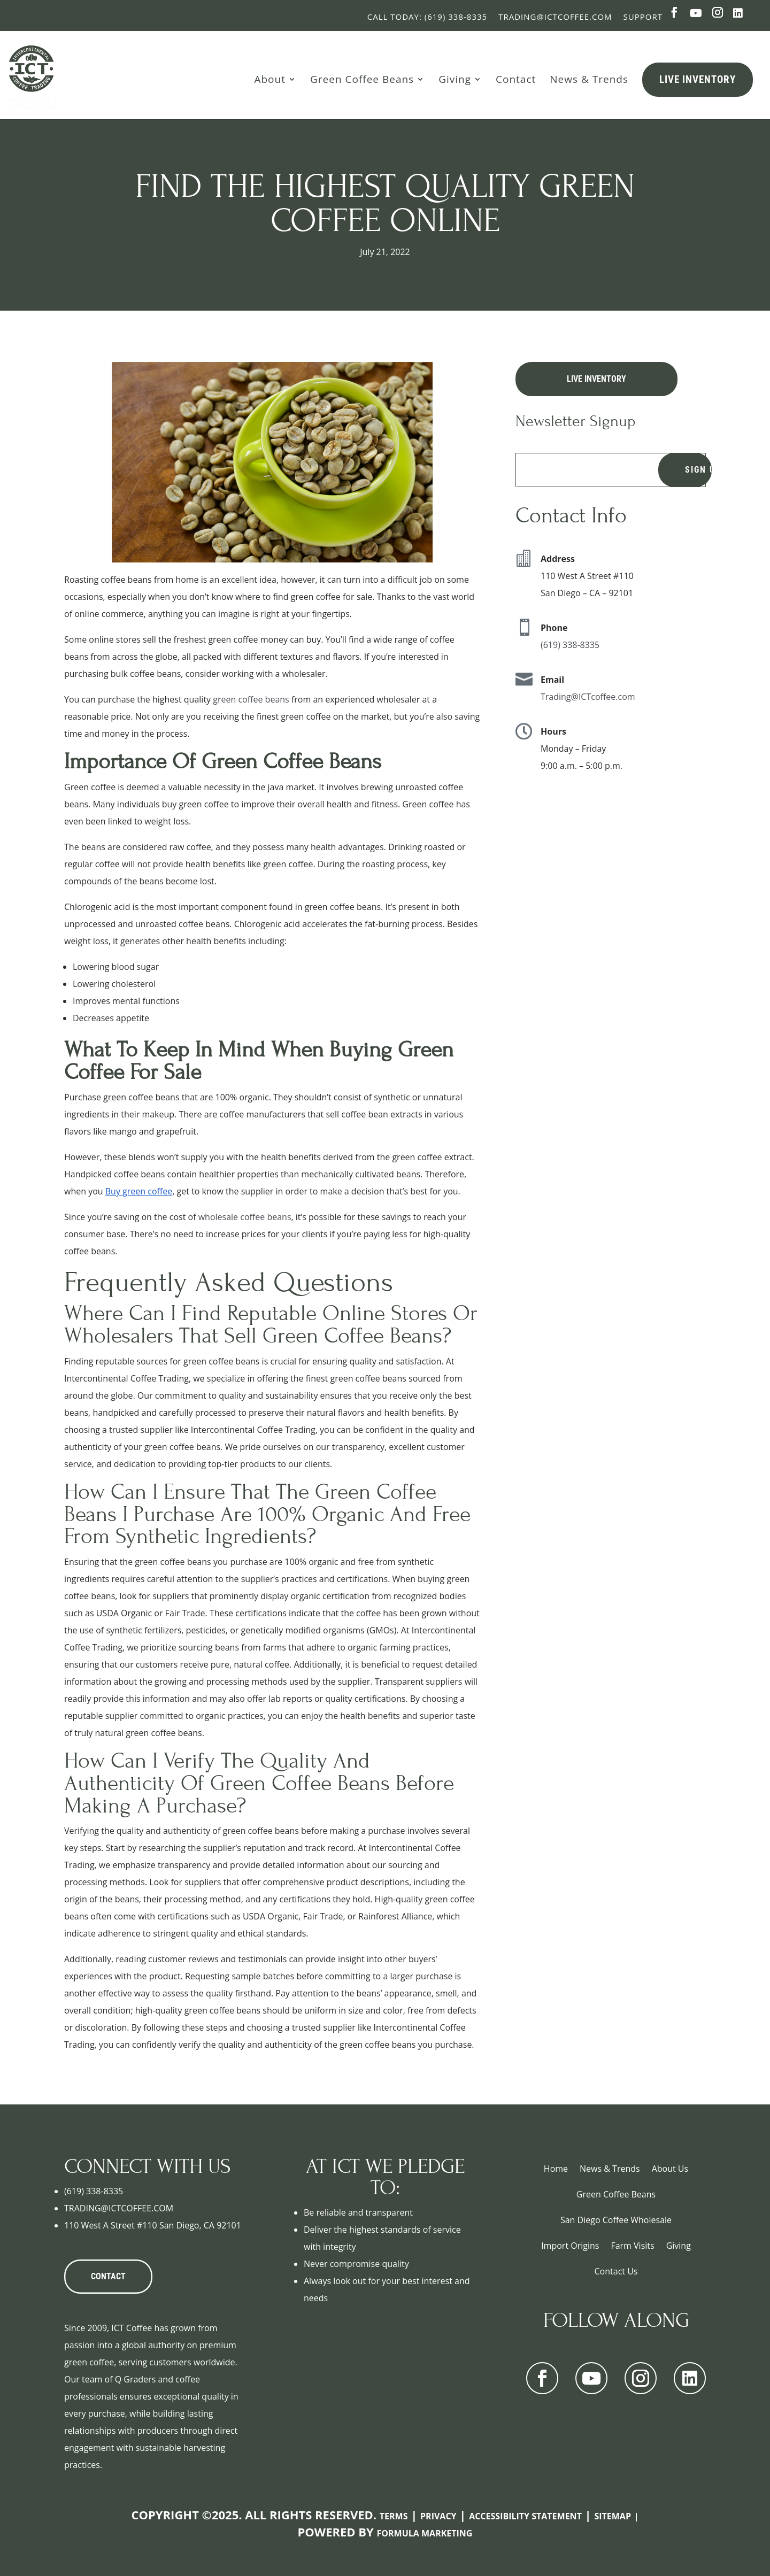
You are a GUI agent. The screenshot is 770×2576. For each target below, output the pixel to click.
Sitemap (612, 2516)
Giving (454, 79)
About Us (670, 2168)
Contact (516, 79)
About (270, 79)
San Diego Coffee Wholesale (616, 2220)
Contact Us (616, 2271)
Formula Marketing (425, 2533)
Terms (394, 2516)
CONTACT (108, 2276)
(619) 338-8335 (570, 645)
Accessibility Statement (525, 2516)
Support (643, 16)
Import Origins (570, 2245)
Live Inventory (697, 79)
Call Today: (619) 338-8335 (427, 16)
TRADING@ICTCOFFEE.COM (118, 2208)
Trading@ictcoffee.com (555, 16)
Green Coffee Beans (362, 79)
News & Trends (589, 79)
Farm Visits (632, 2245)
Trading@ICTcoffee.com (588, 697)
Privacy (438, 2516)
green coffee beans (251, 699)
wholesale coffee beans (243, 1217)
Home (556, 2168)
